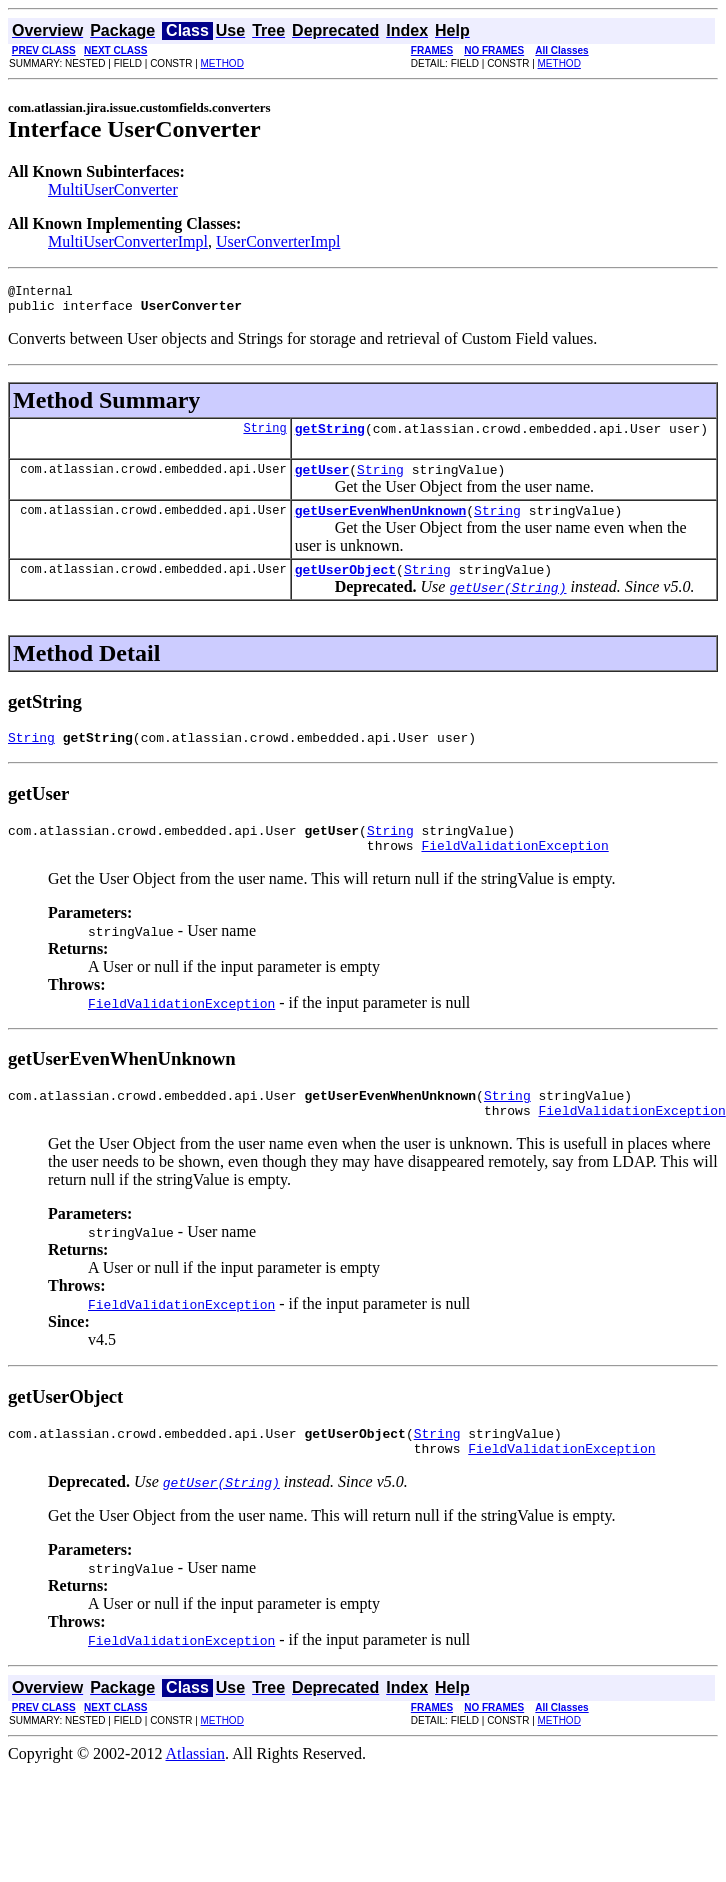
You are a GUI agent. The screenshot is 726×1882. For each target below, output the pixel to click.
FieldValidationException (514, 872)
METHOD (222, 63)
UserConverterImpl (278, 241)
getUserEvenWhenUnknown (381, 525)
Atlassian (196, 1792)
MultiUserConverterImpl (128, 241)
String (264, 436)
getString (330, 437)
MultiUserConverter (113, 189)
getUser (322, 481)
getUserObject (345, 587)
